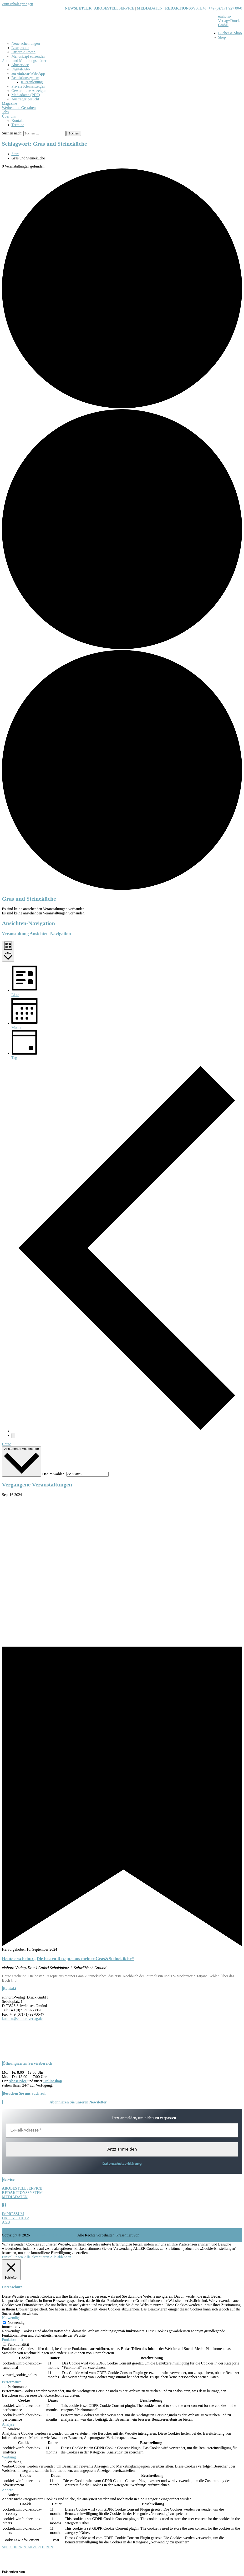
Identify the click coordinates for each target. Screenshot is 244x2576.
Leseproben (20, 48)
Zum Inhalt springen (17, 4)
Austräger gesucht (25, 99)
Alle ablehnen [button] (60, 2257)
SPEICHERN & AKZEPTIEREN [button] (27, 2547)
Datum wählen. (54, 1474)
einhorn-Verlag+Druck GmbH (229, 20)
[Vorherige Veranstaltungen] (126, 1431)
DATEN (150, 8)
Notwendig (16, 2322)
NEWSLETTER (78, 8)
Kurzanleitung (32, 82)
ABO (98, 8)
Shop (222, 37)
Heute (6, 1444)
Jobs (5, 112)
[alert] (122, 909)
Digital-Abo (20, 69)
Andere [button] (7, 2490)
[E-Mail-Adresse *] (122, 2130)
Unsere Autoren (23, 52)
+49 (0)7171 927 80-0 (225, 8)
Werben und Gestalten (19, 108)
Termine (17, 125)
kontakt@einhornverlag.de (22, 2019)
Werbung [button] (9, 2457)
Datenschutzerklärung (122, 2163)
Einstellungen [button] (12, 2257)
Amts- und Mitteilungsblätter (24, 61)
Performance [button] (11, 2382)
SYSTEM (185, 8)
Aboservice (20, 65)
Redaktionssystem (25, 78)
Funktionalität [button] (12, 2340)
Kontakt (17, 120)
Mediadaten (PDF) (25, 95)
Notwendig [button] (10, 2318)
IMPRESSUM (13, 2214)
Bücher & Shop (230, 33)
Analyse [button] (8, 2424)
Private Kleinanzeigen (28, 86)
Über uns (9, 116)
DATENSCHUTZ (15, 2218)
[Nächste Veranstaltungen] (13, 1435)
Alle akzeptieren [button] (36, 2257)
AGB (6, 2222)
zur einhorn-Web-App (28, 73)
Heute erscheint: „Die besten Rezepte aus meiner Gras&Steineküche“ (68, 1958)
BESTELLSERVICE (118, 8)
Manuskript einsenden (28, 56)
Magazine (9, 103)
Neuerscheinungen (25, 43)
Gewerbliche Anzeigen (28, 91)
